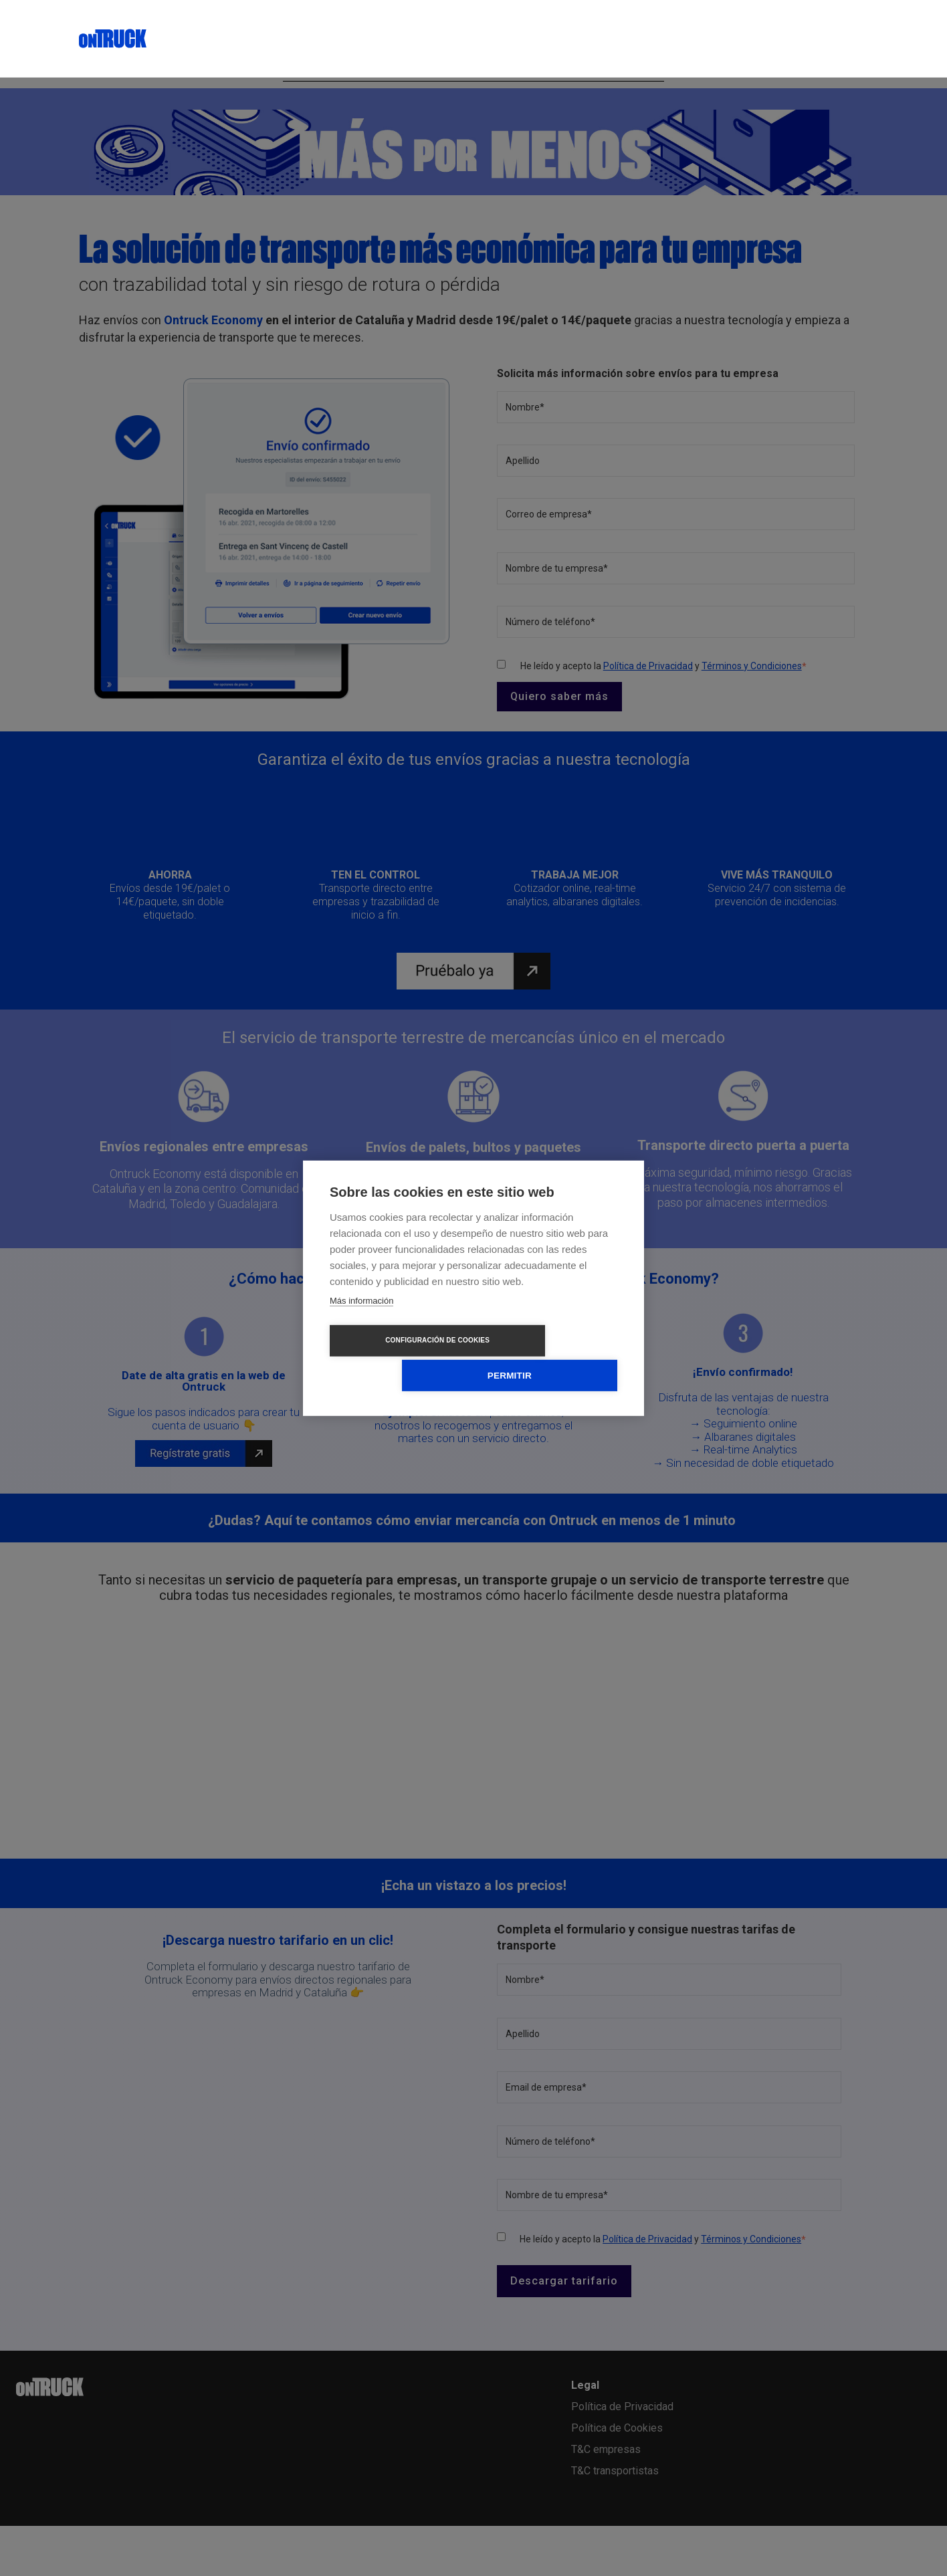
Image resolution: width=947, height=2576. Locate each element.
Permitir (550, 1358)
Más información (361, 1318)
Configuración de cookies (396, 1357)
